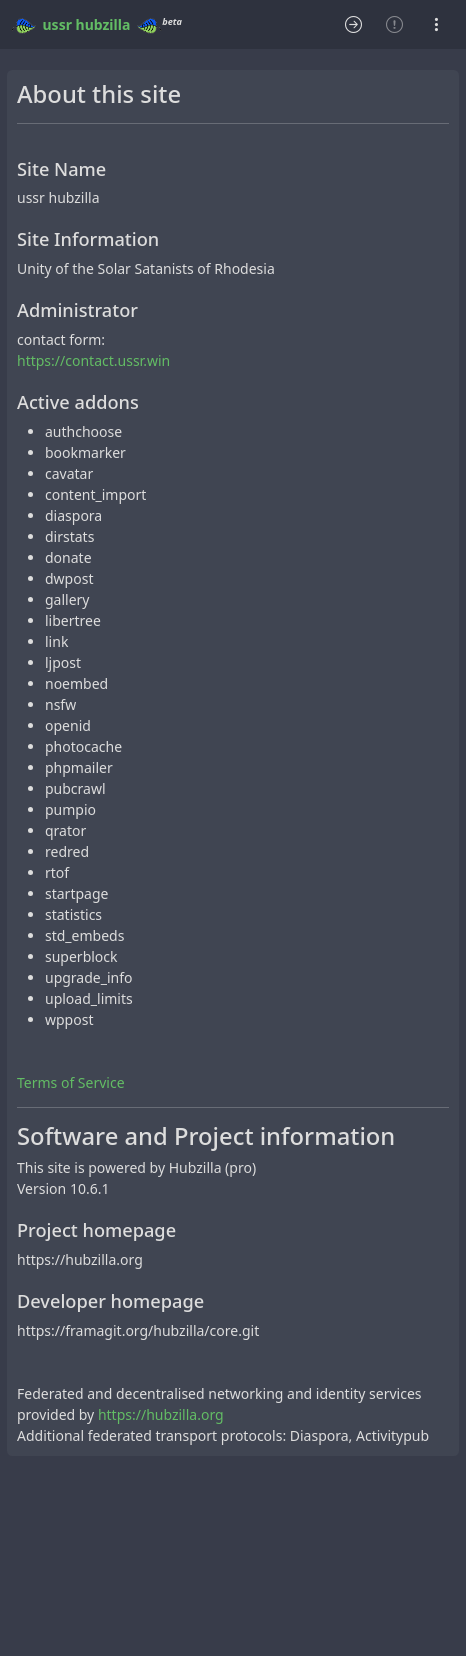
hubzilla (103, 24)
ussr (57, 24)
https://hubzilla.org (161, 1414)
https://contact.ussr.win (93, 360)
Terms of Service (71, 1082)
